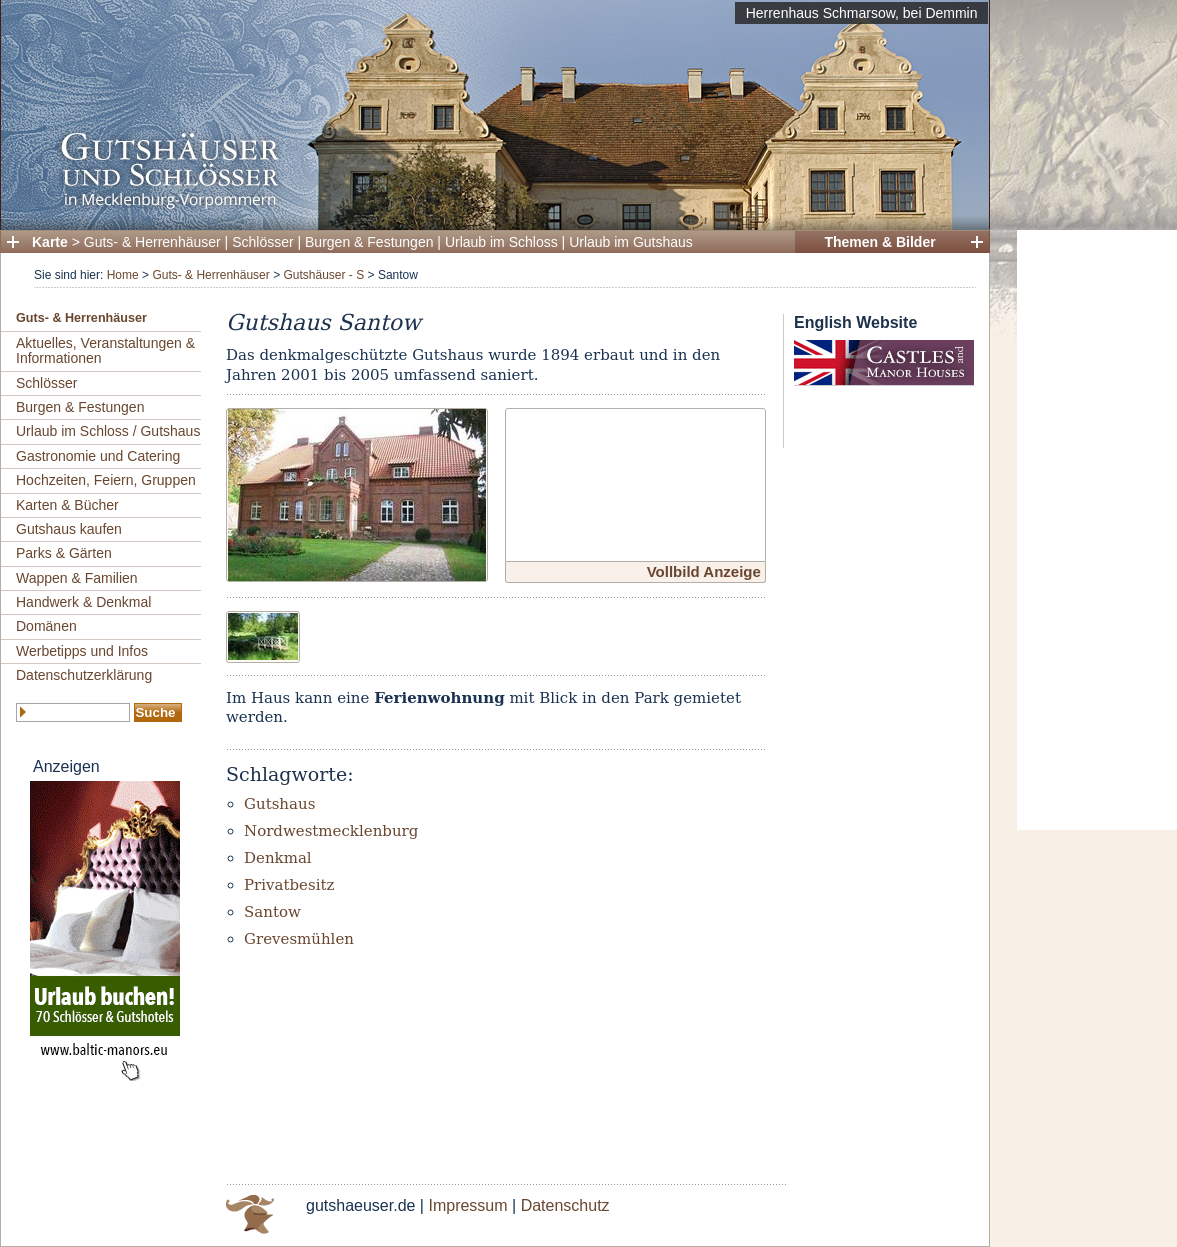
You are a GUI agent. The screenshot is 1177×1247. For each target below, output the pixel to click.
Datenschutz (565, 1205)
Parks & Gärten (64, 553)
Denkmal (278, 858)
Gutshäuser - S (323, 275)
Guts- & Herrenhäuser (152, 242)
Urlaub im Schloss (501, 242)
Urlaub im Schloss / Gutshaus (108, 431)
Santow (272, 912)
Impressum (467, 1205)
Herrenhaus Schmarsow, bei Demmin (862, 13)
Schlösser (262, 242)
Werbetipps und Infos (82, 651)
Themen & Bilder (879, 242)
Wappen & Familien (77, 578)
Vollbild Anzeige (704, 571)
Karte (50, 242)
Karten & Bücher (67, 505)
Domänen (46, 626)
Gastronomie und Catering (98, 456)
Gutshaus (279, 804)
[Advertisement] (1097, 530)
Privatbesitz (289, 885)
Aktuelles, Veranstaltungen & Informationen (105, 350)
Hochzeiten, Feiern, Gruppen (106, 480)
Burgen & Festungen (369, 242)
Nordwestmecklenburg (331, 831)
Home (123, 275)
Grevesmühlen (299, 939)
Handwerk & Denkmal (83, 602)
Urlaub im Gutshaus (631, 242)
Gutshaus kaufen (69, 529)
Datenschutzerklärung (84, 675)
